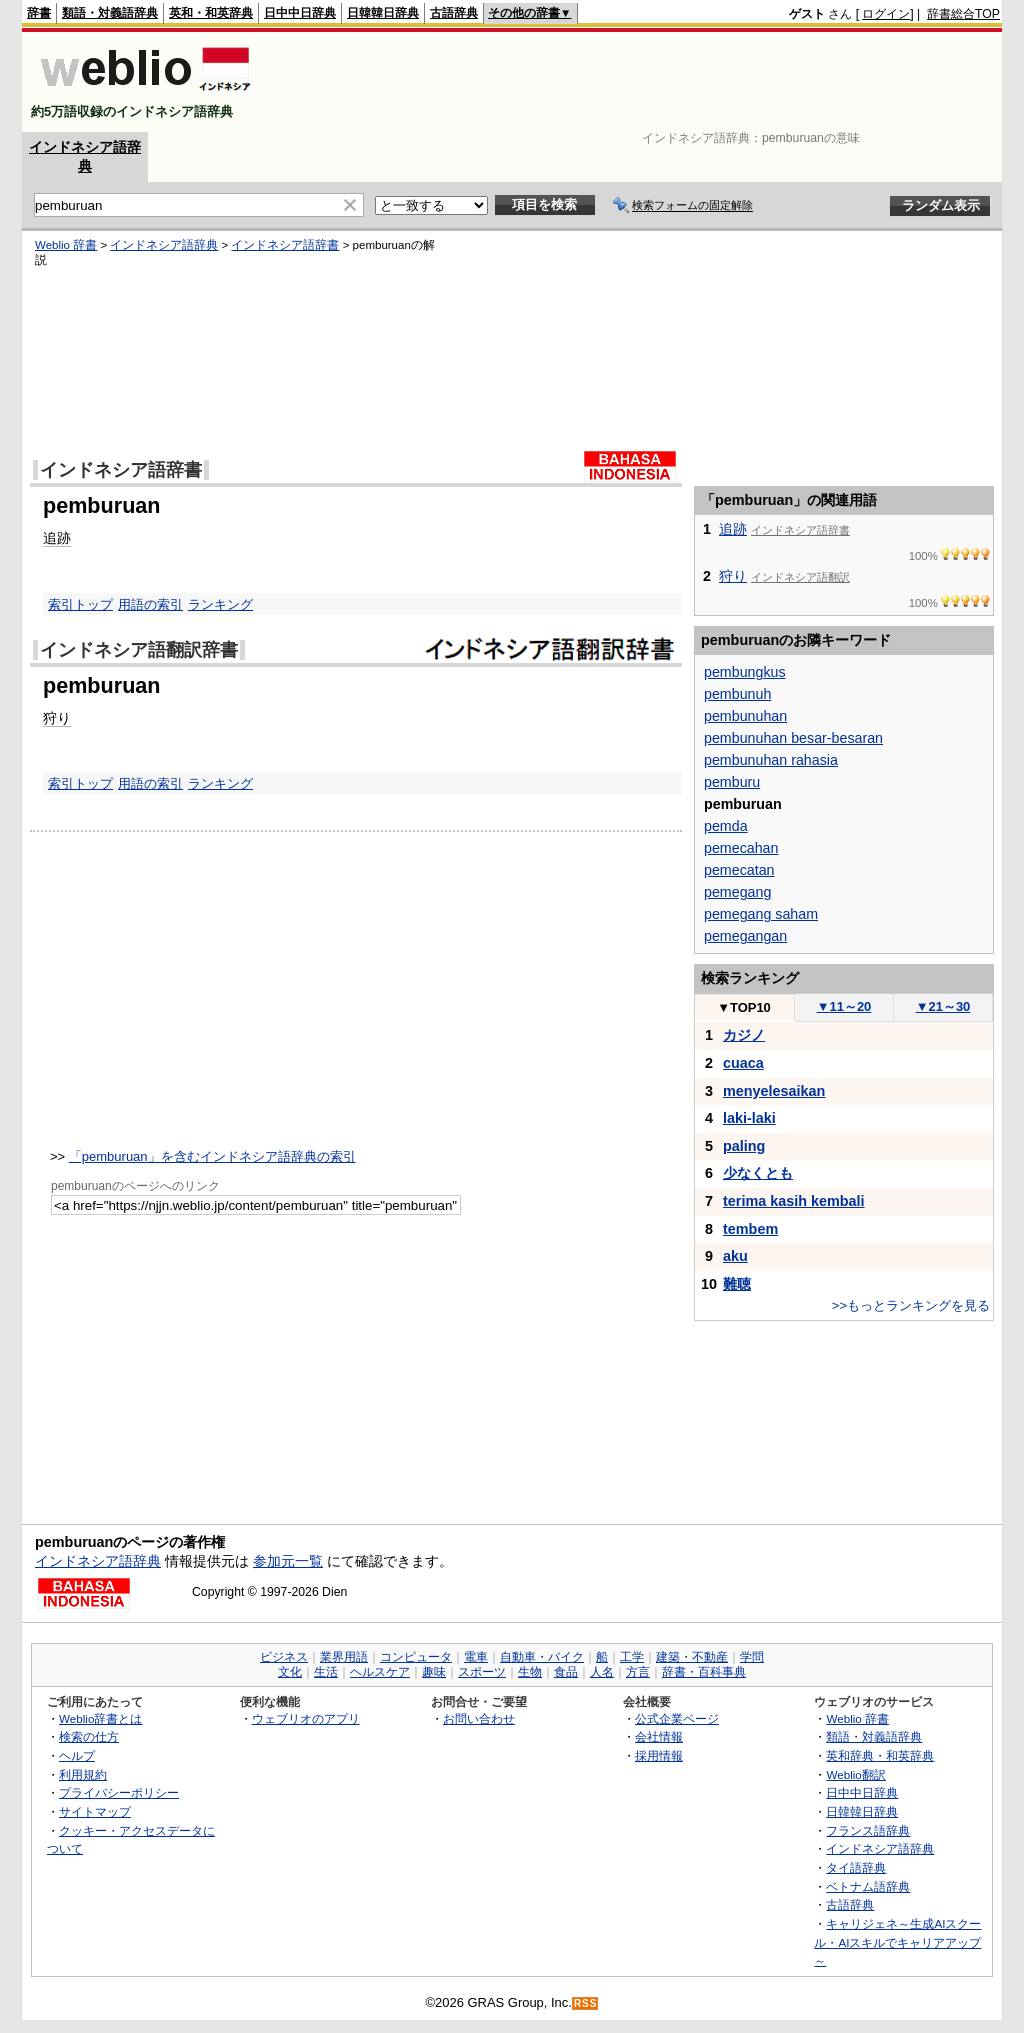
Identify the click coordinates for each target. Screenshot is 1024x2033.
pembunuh (737, 694)
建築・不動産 (692, 1657)
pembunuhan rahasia (771, 760)
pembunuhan (745, 716)
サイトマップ (95, 1811)
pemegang (737, 892)
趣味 (434, 1672)
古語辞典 (454, 13)
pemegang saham (761, 914)
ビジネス (284, 1657)
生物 (530, 1672)
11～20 (844, 1006)
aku (735, 1256)
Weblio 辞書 (66, 245)
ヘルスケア (380, 1672)
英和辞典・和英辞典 (880, 1755)
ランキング (220, 604)
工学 (632, 1657)
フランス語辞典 (868, 1830)
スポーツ (482, 1672)
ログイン (886, 14)
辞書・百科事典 (704, 1672)
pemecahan (741, 848)
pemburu (732, 782)
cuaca (743, 1063)
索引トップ (80, 604)
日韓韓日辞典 (383, 13)
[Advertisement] (636, 82)
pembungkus (745, 672)
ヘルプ (77, 1755)
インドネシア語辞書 (285, 245)
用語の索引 (150, 604)
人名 (602, 1672)
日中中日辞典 (300, 13)
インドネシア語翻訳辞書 (139, 650)
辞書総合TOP (963, 14)
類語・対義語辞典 (110, 13)
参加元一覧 (288, 1561)
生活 (326, 1672)
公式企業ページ (677, 1718)
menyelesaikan (774, 1091)
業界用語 (344, 1657)
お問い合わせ (479, 1718)
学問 (752, 1657)
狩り (57, 718)
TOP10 (744, 1007)
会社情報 (659, 1736)
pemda (726, 826)
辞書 (39, 13)
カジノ (744, 1035)
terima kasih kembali (794, 1201)
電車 (476, 1657)
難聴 (737, 1284)
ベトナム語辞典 (868, 1886)
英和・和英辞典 (211, 13)
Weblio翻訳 (855, 1774)
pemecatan (739, 870)
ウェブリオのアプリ (306, 1718)
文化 (290, 1672)
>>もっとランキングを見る (911, 1305)
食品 (566, 1672)
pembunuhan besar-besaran (793, 738)
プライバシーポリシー (119, 1792)
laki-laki (749, 1118)
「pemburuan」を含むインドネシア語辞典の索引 (212, 1156)
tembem (750, 1229)
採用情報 (659, 1755)
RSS (586, 2003)
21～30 (943, 1006)
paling (744, 1146)
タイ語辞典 (856, 1867)
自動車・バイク (542, 1657)
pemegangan (745, 936)
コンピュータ (416, 1657)
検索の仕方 (89, 1736)
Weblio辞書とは (100, 1718)
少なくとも (758, 1173)
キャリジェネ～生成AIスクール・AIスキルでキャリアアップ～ (897, 1942)
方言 (638, 1672)
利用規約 (83, 1774)
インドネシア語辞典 (164, 245)
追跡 (57, 538)
